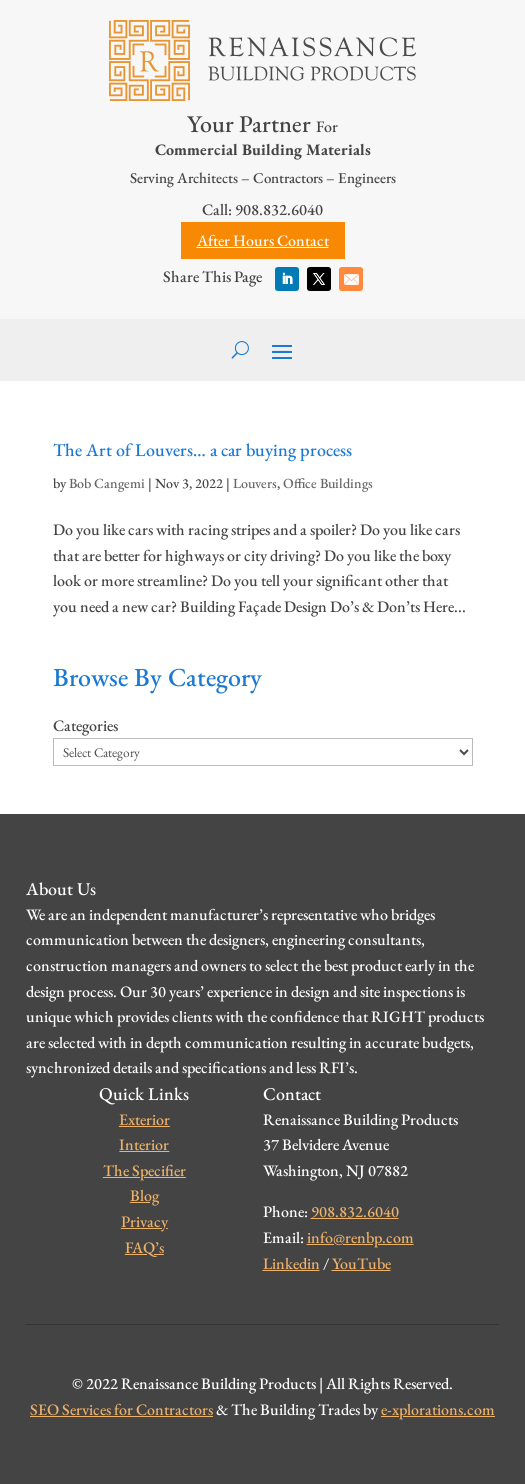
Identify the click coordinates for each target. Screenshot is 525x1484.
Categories (85, 725)
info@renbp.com (360, 1237)
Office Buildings (328, 483)
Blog (144, 1195)
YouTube (361, 1263)
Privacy (144, 1221)
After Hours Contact (263, 240)
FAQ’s (144, 1247)
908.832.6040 (355, 1211)
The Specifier (144, 1170)
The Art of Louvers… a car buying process (202, 449)
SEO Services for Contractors (121, 1409)
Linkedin (291, 1263)
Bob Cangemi (107, 483)
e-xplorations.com (438, 1409)
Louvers (255, 483)
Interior (144, 1144)
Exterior (144, 1119)
